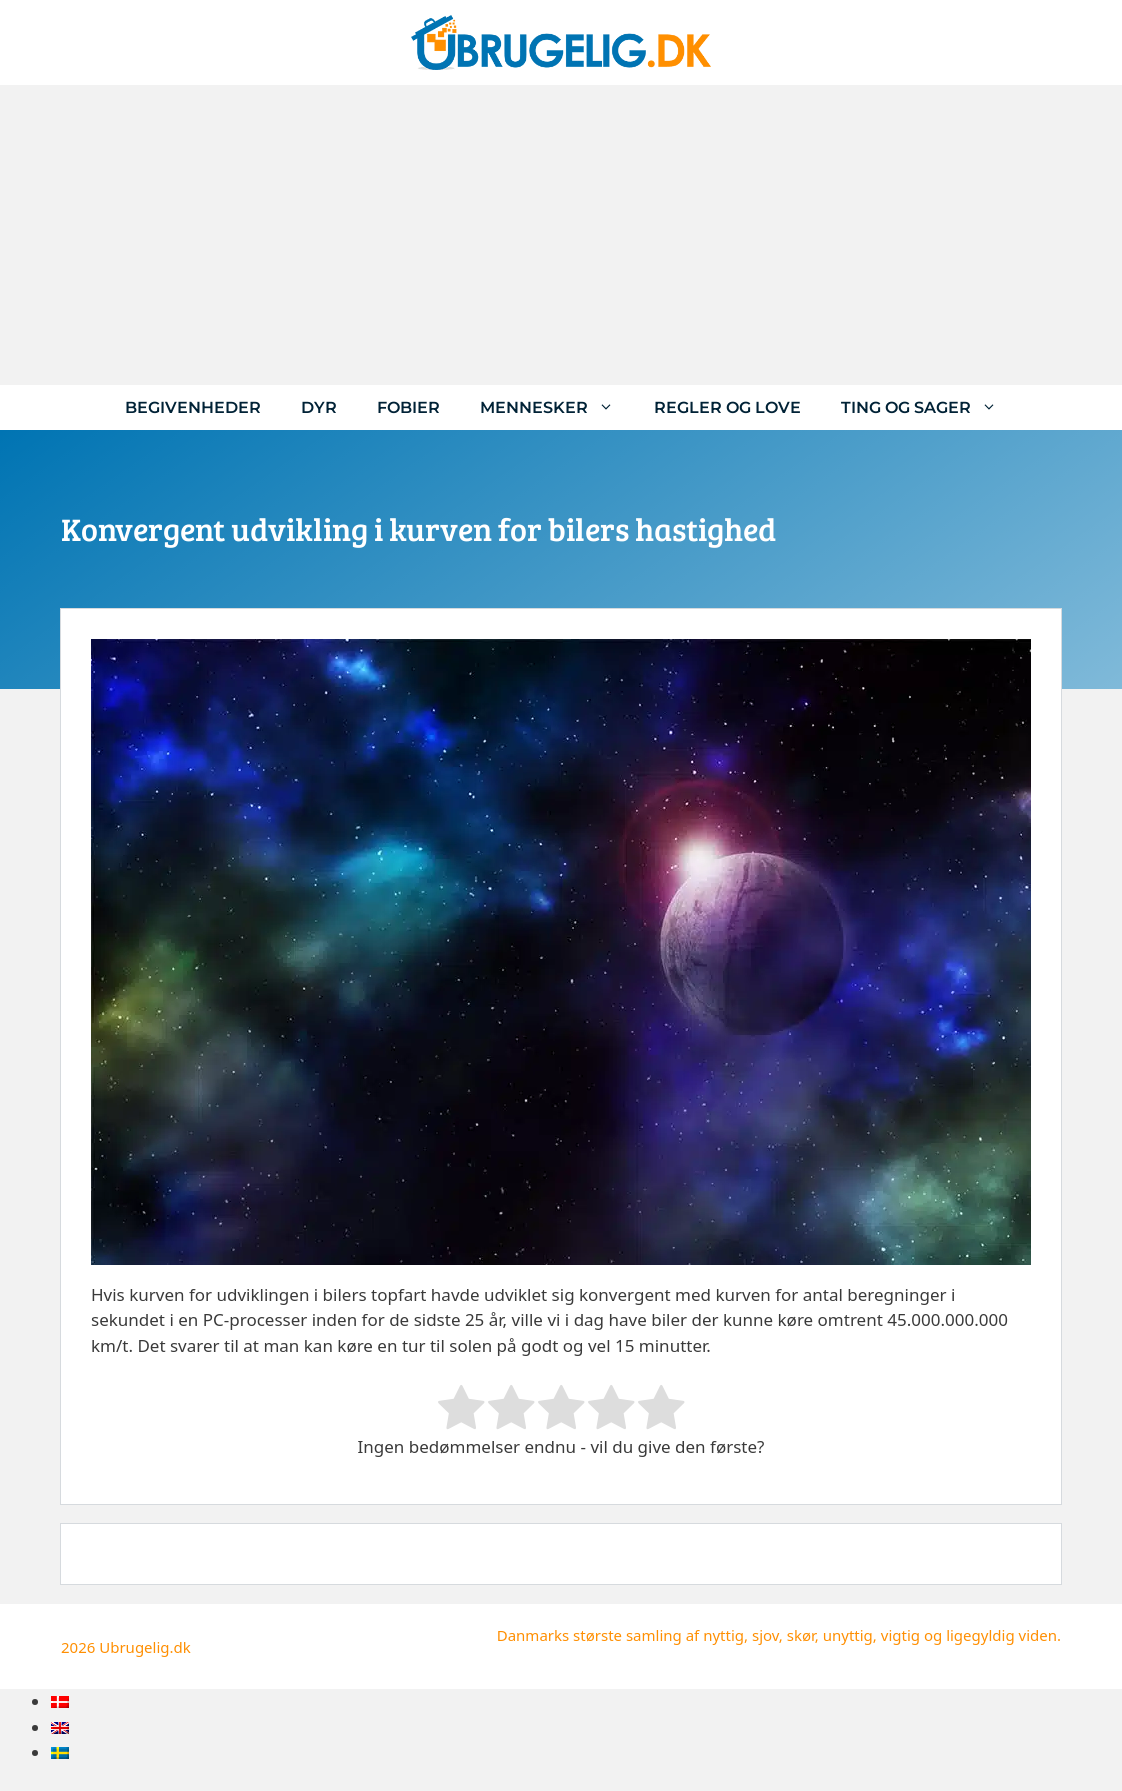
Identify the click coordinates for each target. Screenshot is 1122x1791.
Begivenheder (193, 407)
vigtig (900, 1635)
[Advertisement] (561, 235)
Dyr (319, 407)
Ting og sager (929, 407)
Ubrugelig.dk (145, 1647)
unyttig (848, 1635)
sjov (765, 1635)
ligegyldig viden (1001, 1635)
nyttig (723, 1635)
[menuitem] (60, 1701)
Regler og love (727, 407)
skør (801, 1635)
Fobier (408, 407)
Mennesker (557, 407)
